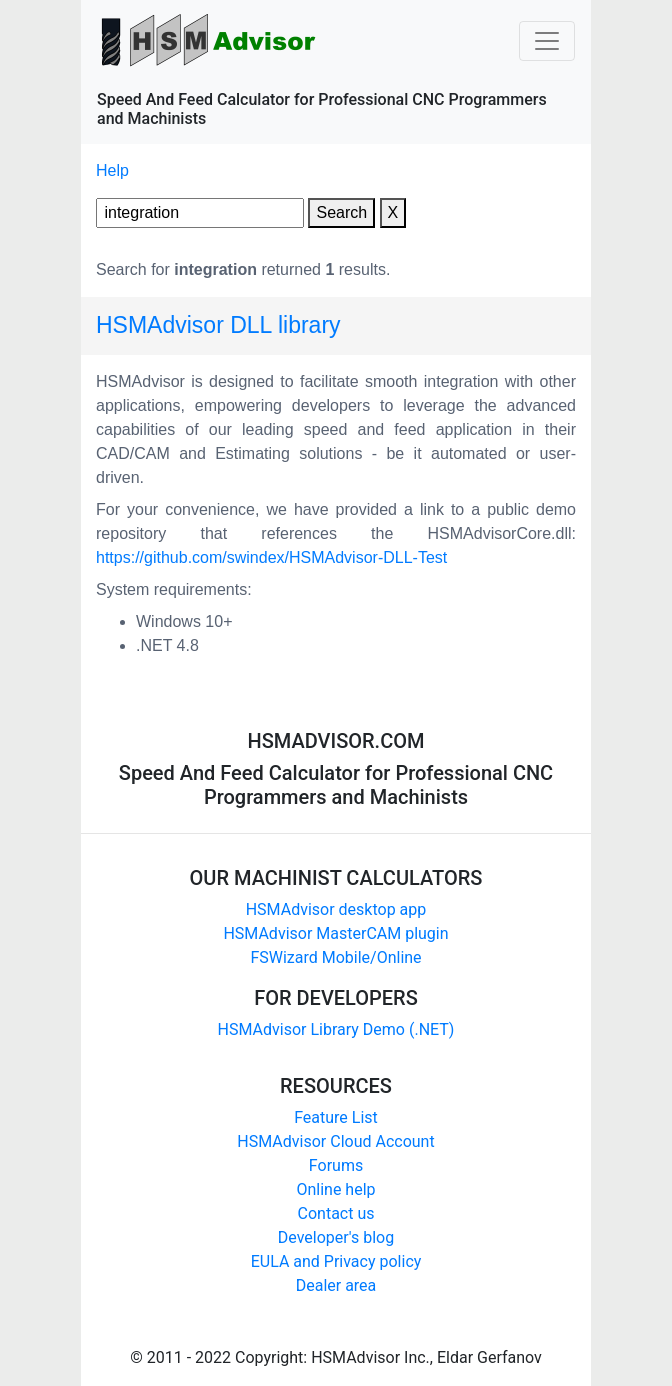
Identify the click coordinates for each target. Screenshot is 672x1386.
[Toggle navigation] (547, 41)
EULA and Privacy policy (336, 1261)
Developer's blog (336, 1237)
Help (112, 170)
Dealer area (336, 1285)
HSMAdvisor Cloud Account (335, 1141)
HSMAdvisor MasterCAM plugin (335, 933)
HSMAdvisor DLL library (218, 325)
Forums (336, 1165)
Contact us (336, 1213)
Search (341, 212)
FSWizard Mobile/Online (335, 957)
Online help (335, 1189)
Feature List (336, 1117)
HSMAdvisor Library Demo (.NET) (336, 1029)
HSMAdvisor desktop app (336, 909)
